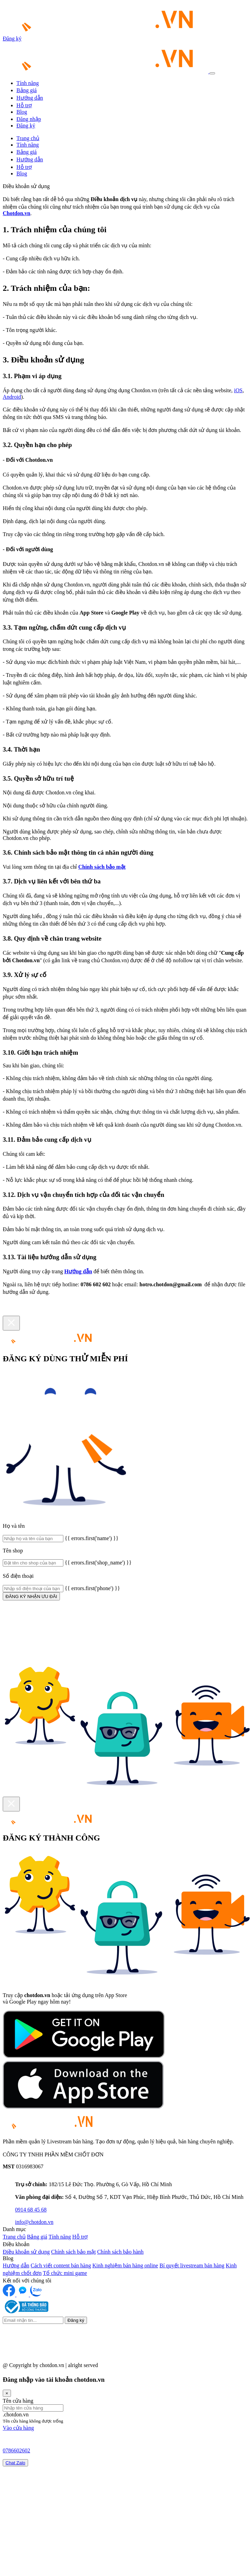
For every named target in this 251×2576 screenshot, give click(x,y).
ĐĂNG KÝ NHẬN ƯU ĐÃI (31, 1596)
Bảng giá (26, 90)
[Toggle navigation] (212, 73)
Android (12, 397)
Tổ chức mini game (65, 2273)
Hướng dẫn (29, 98)
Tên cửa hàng (18, 2401)
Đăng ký (12, 38)
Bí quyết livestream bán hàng (192, 2265)
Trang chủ (27, 138)
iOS (238, 390)
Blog (21, 112)
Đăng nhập (28, 119)
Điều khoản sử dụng (26, 2252)
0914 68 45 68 (31, 2210)
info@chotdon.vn (34, 2222)
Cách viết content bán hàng (61, 2265)
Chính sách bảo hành (120, 2252)
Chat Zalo (15, 2462)
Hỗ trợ (24, 105)
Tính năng (27, 83)
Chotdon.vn (16, 213)
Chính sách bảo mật (101, 867)
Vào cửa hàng (18, 2428)
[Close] (11, 1323)
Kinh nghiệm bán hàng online (125, 2265)
